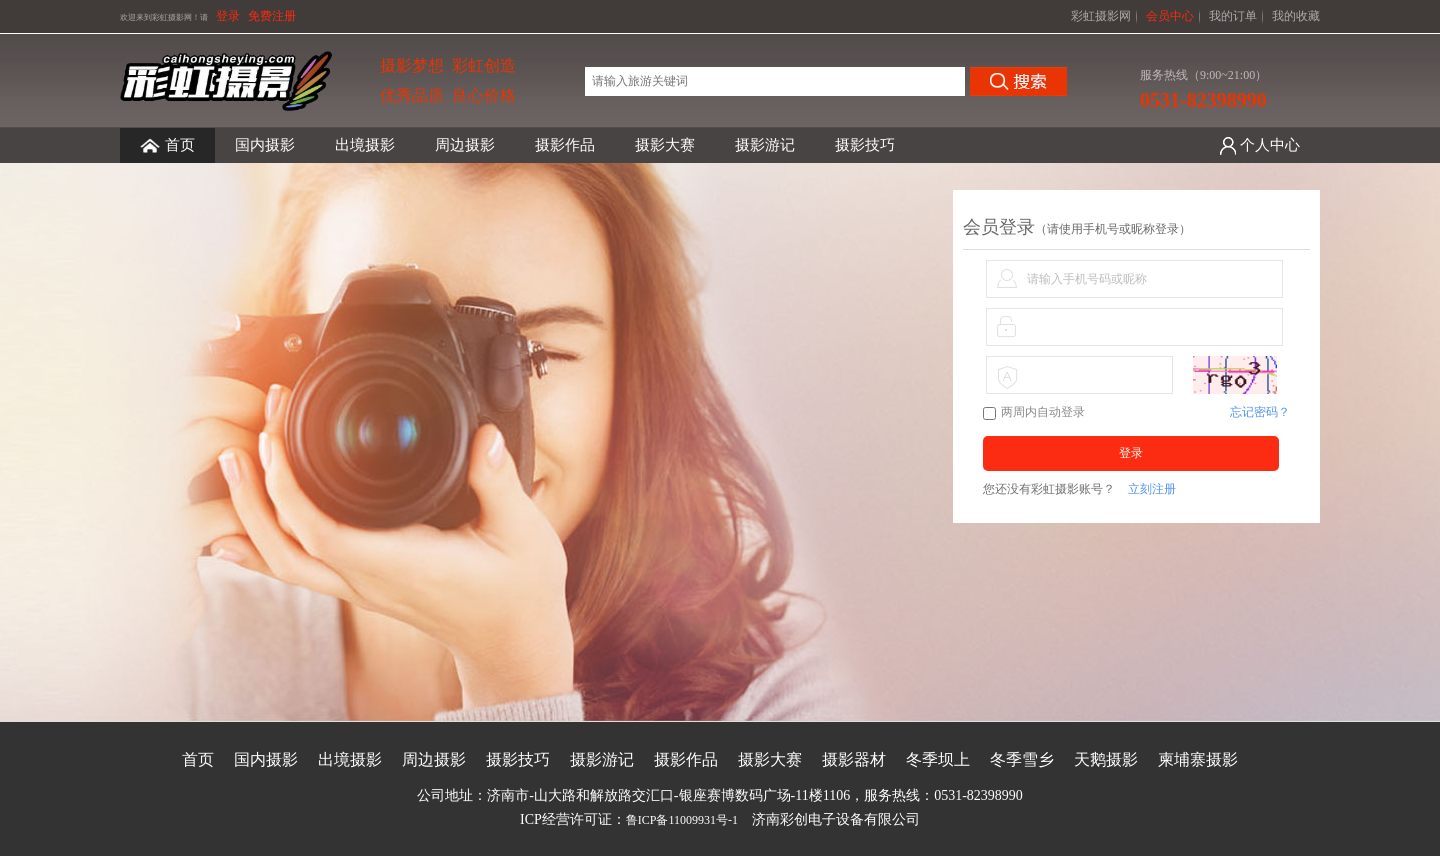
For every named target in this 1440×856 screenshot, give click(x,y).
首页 (167, 145)
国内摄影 (265, 145)
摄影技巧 (865, 145)
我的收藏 (1296, 16)
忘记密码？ (1260, 412)
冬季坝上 (938, 759)
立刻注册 (1152, 489)
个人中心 (1270, 145)
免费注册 (272, 16)
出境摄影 (365, 145)
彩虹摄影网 (1101, 16)
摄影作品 (565, 145)
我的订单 (1233, 16)
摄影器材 (854, 759)
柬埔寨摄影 (1198, 759)
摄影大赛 (665, 145)
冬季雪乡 (1022, 759)
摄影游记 (765, 145)
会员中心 (1170, 16)
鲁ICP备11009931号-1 (682, 820)
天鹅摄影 (1106, 759)
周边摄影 (465, 145)
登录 (228, 16)
